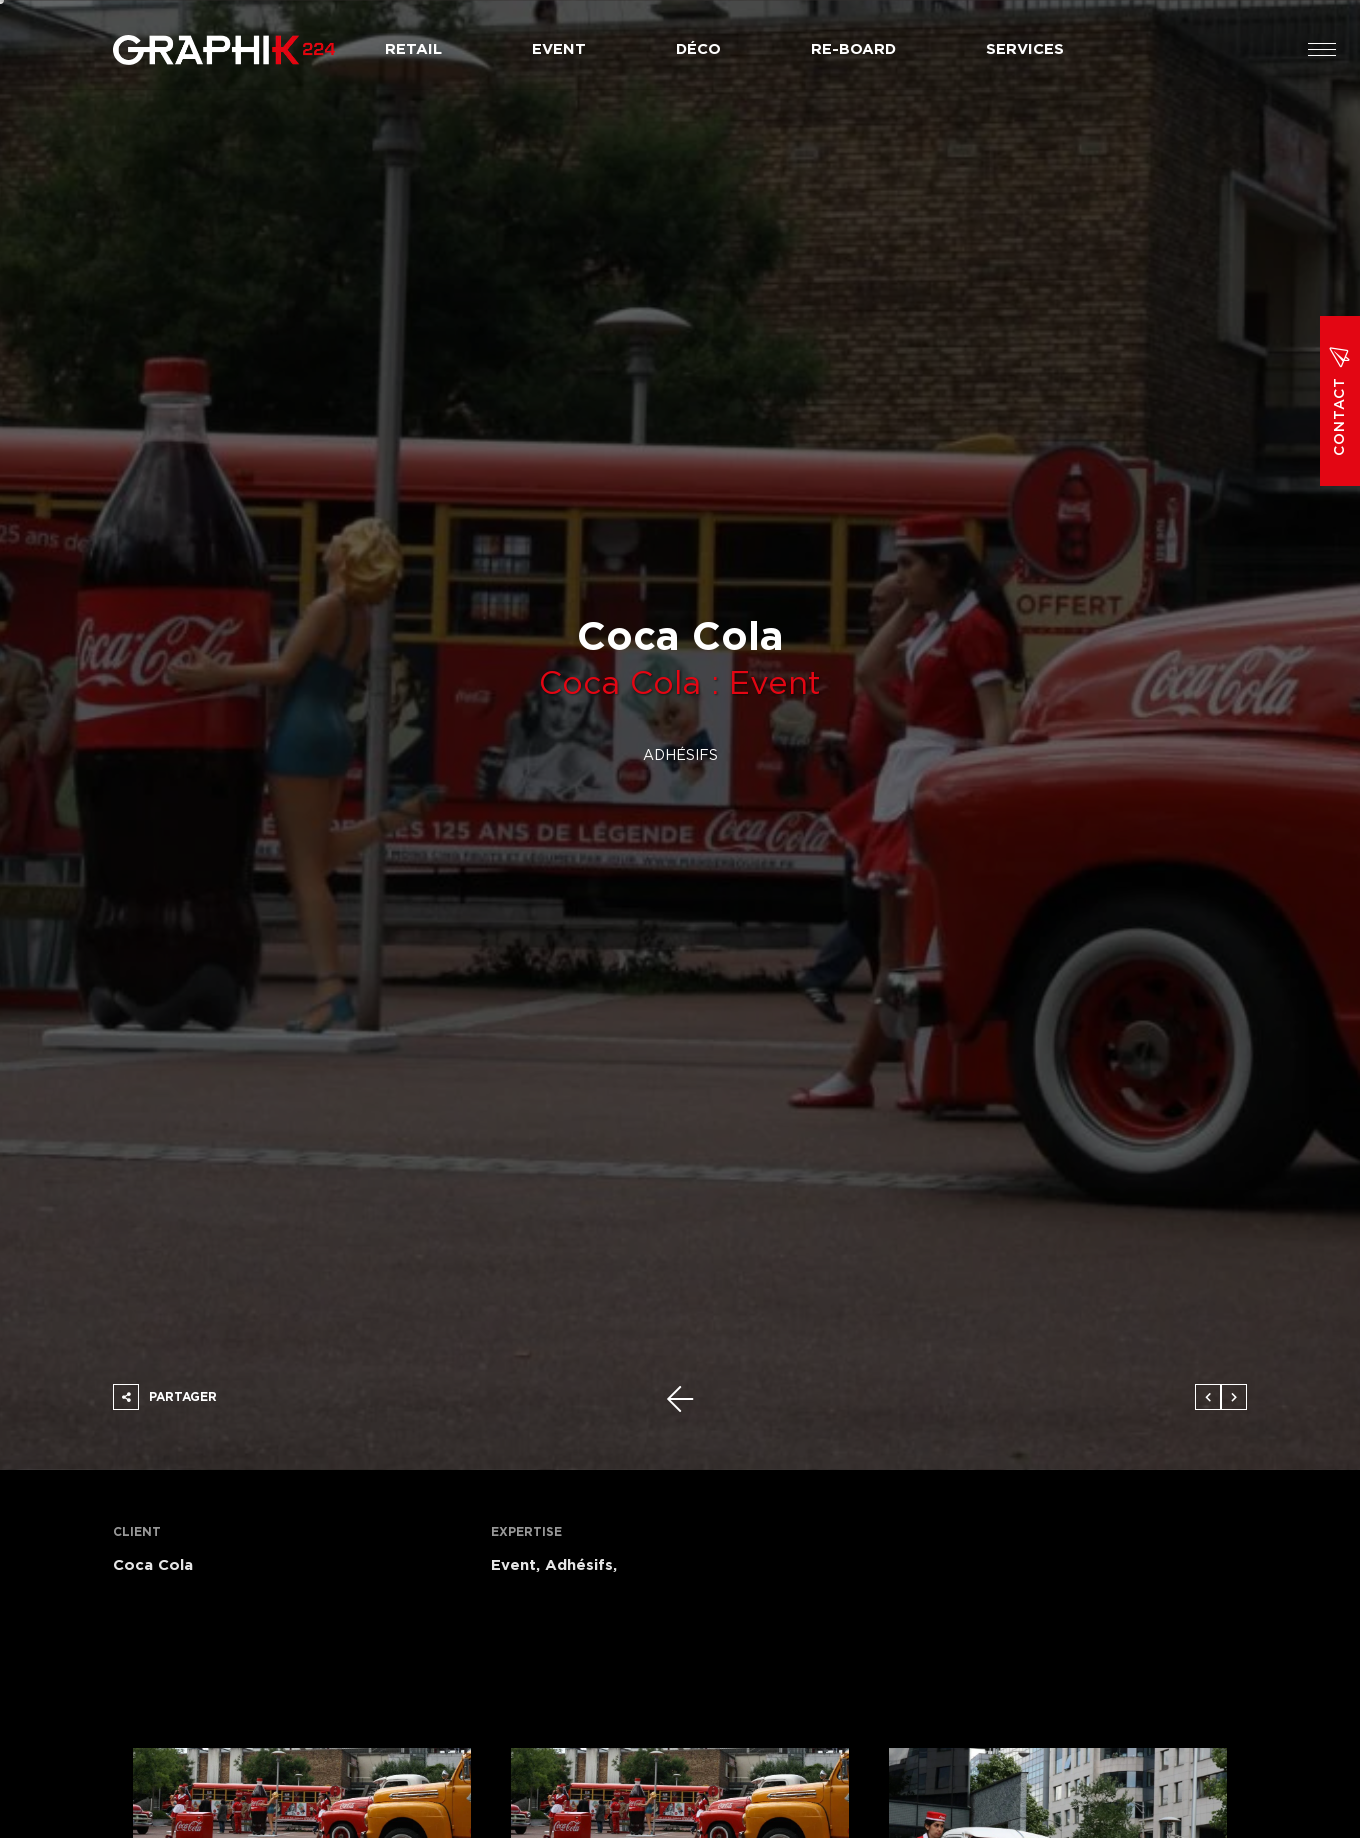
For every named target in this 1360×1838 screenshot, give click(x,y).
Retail (413, 49)
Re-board (853, 49)
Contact (1340, 401)
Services (1025, 49)
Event (559, 49)
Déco (698, 49)
